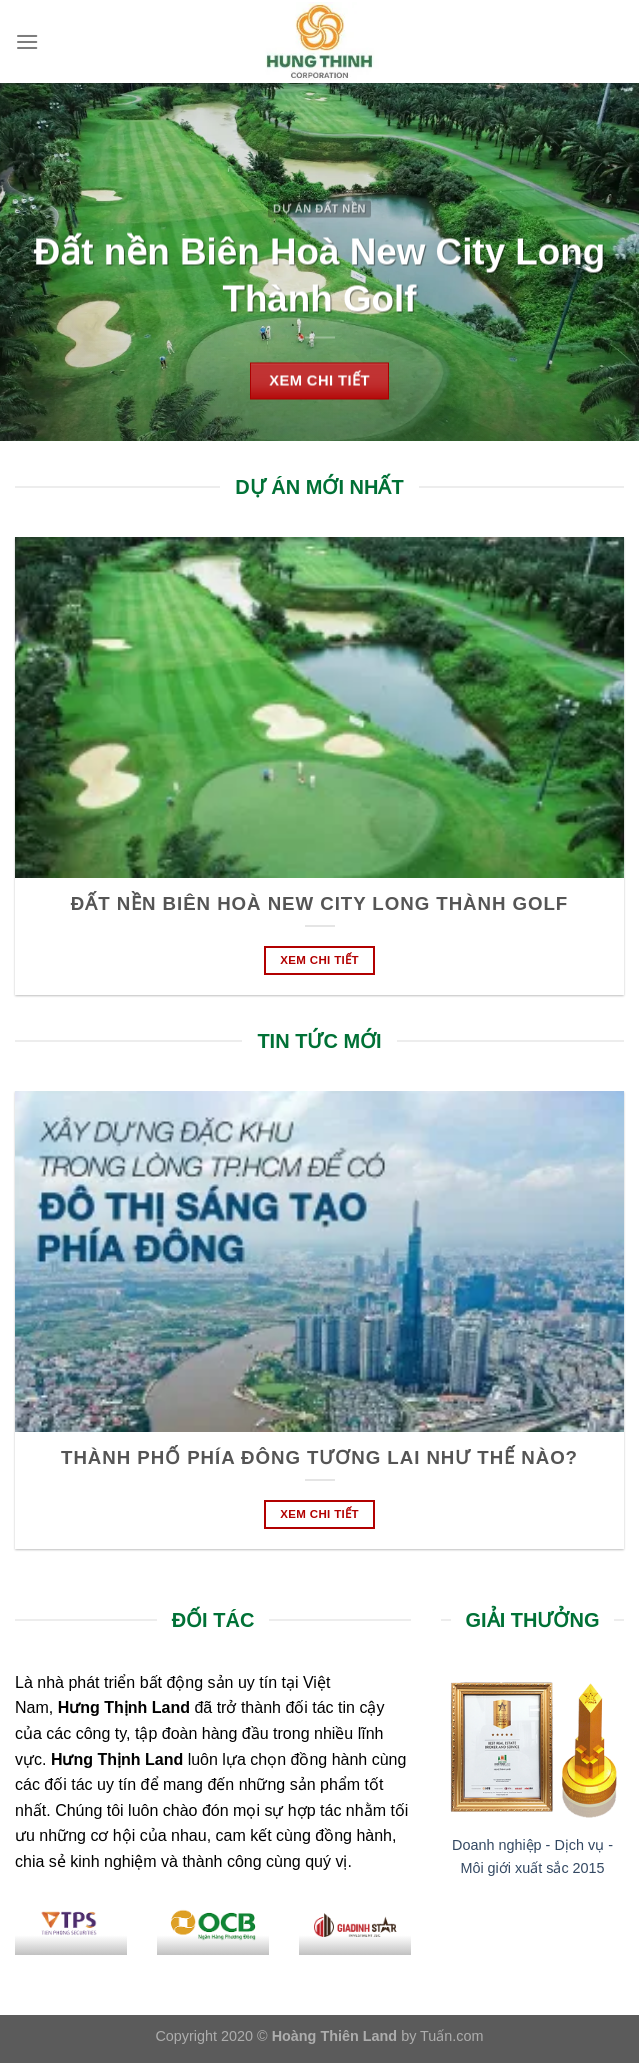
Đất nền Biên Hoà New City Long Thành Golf (319, 903)
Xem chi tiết (319, 960)
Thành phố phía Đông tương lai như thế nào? (319, 1457)
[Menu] (27, 41)
